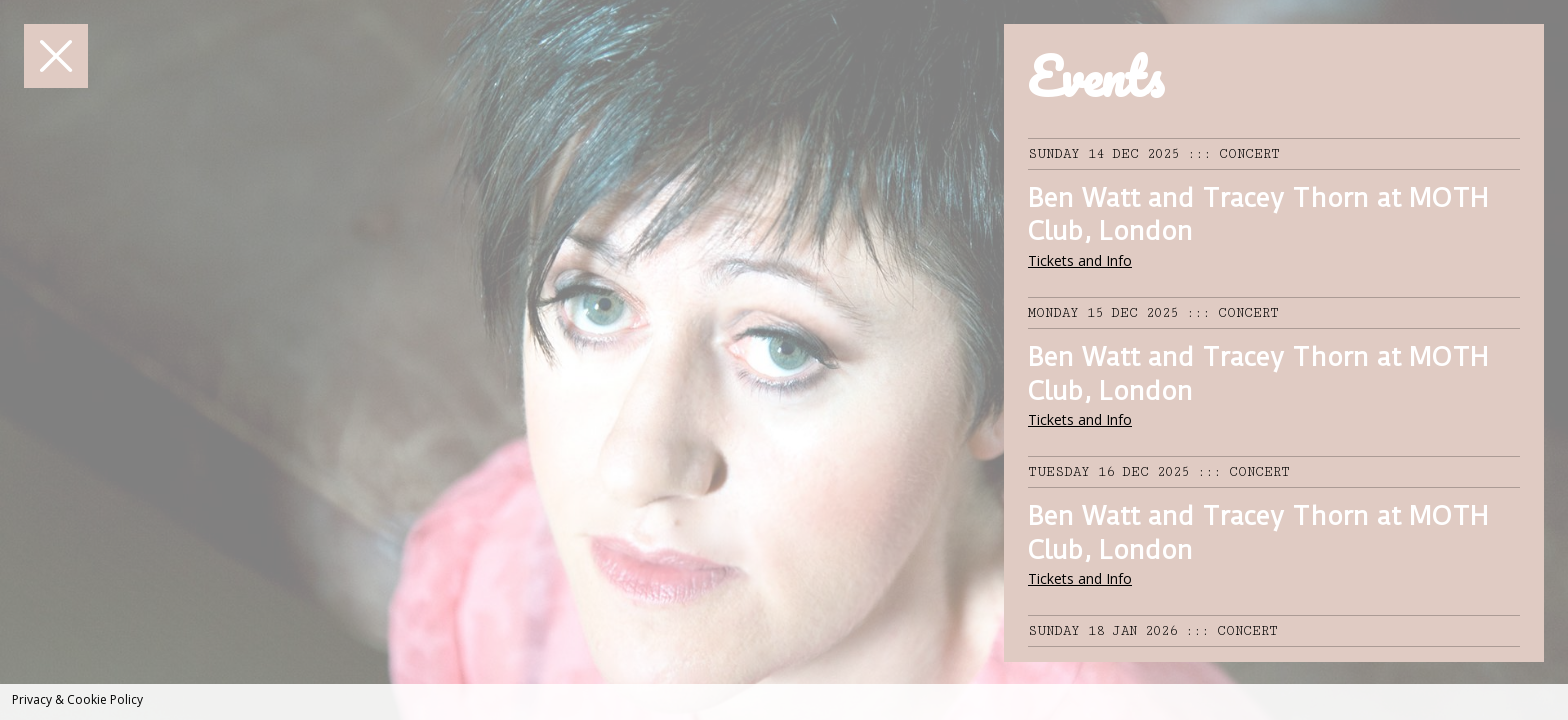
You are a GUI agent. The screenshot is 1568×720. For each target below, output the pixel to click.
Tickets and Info (1080, 260)
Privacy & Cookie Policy (77, 699)
